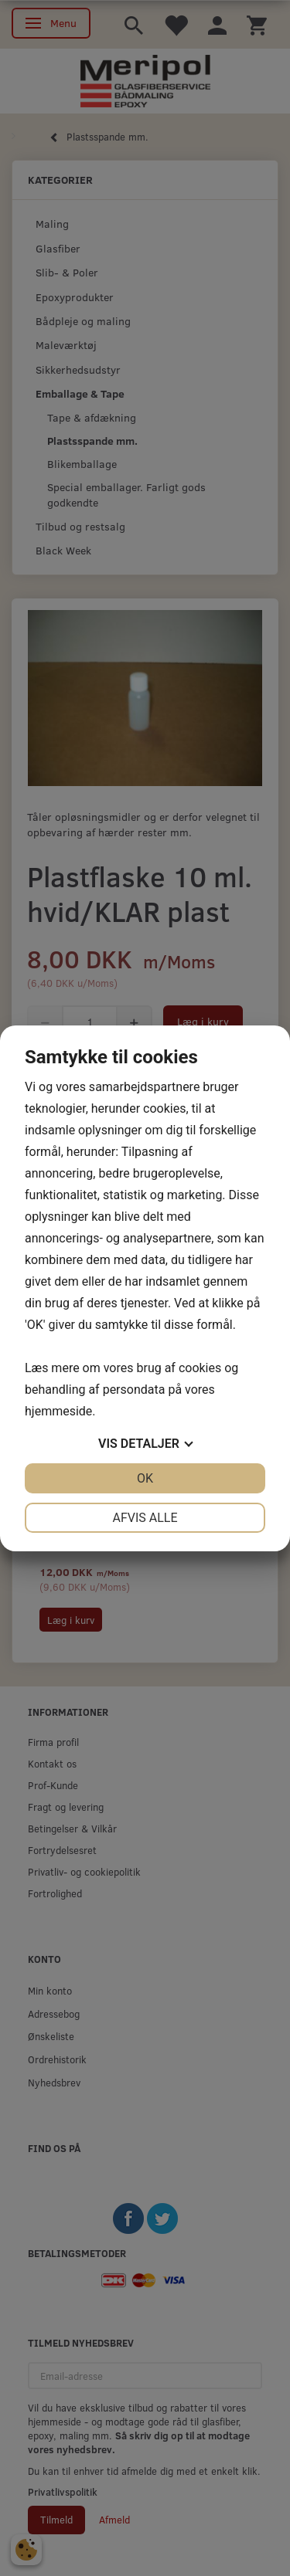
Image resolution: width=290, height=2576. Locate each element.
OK (145, 1478)
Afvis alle (144, 1517)
